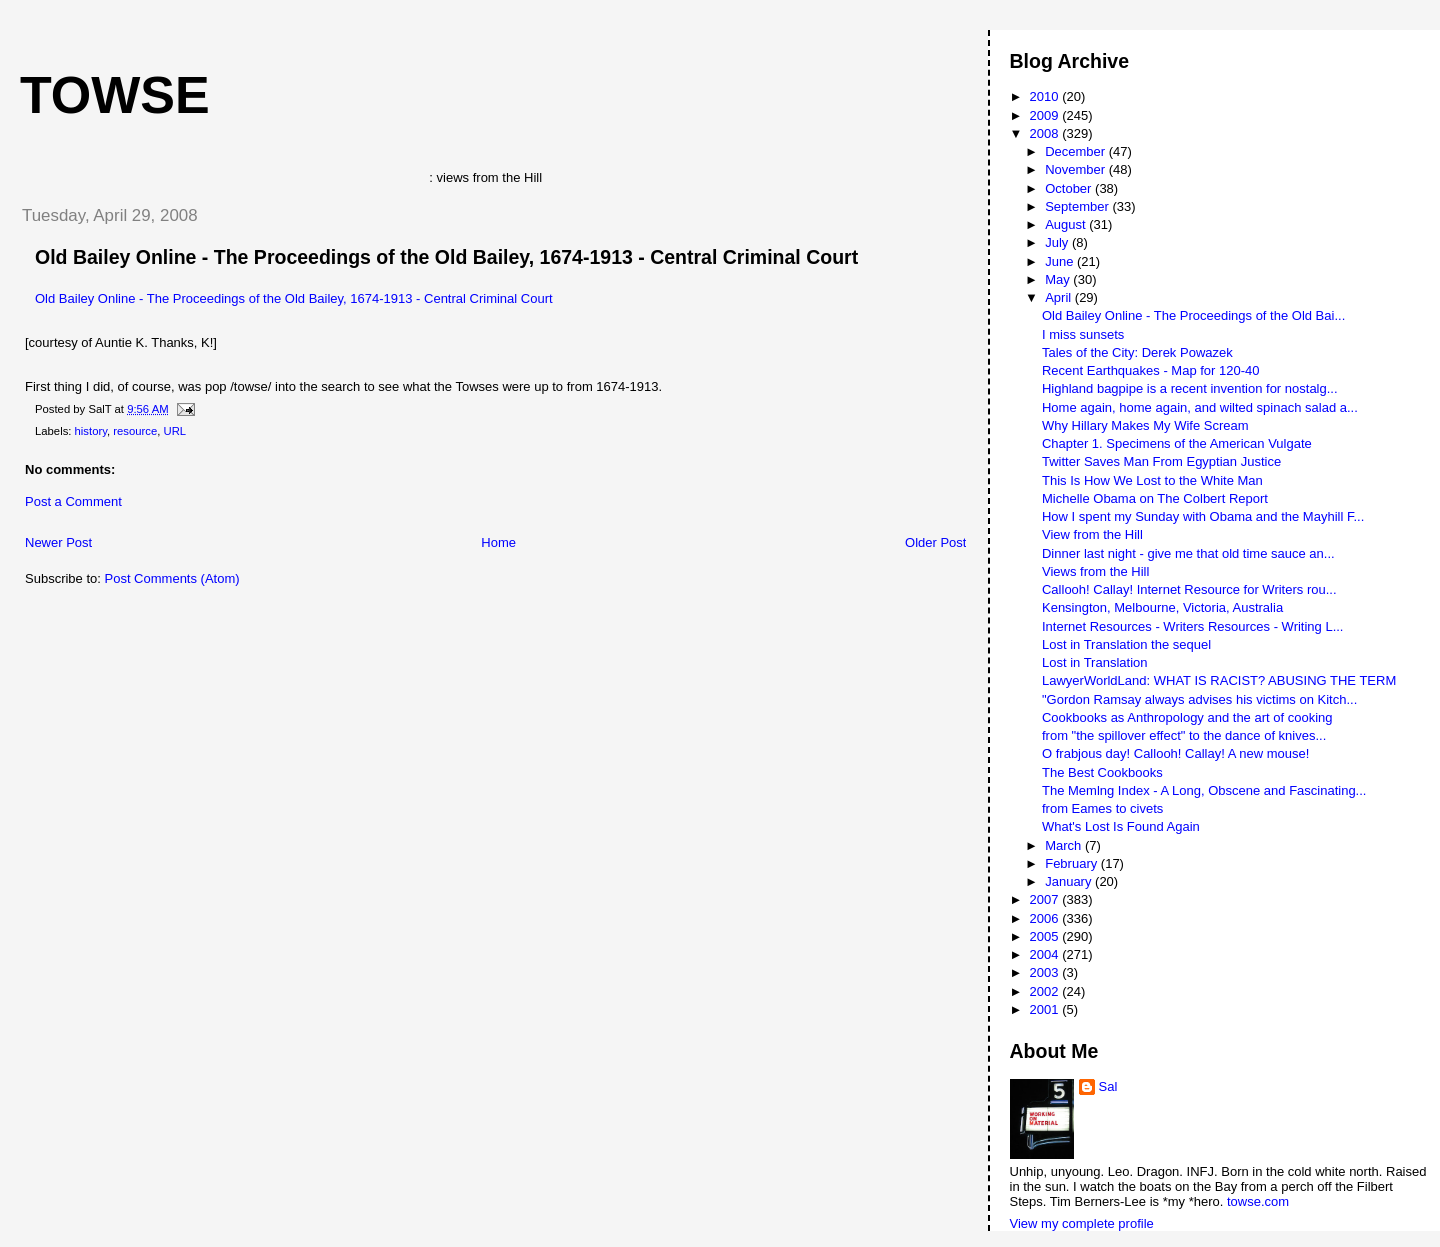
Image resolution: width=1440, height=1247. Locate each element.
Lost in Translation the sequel (1126, 644)
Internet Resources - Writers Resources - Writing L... (1193, 626)
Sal (1108, 1086)
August (1067, 224)
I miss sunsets (1083, 334)
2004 (1046, 954)
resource (135, 431)
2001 (1046, 1009)
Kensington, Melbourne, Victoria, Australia (1162, 607)
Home (498, 542)
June (1061, 261)
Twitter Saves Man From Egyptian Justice (1161, 461)
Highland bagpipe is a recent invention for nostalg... (1190, 388)
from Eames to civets (1102, 808)
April (1060, 297)
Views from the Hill (1095, 571)
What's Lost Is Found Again (1121, 826)
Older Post (935, 542)
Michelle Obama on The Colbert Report (1155, 498)
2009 (1046, 115)
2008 (1046, 133)
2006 (1046, 918)
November (1077, 169)
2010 (1046, 96)
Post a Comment (73, 501)
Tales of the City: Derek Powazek (1137, 352)
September (1078, 206)
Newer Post (58, 542)
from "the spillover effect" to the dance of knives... (1184, 735)
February (1073, 863)
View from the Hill (1092, 534)
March (1065, 845)
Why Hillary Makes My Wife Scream (1145, 425)
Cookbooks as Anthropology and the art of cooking (1187, 717)
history (91, 431)
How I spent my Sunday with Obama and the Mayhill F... (1203, 516)
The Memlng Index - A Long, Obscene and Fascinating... (1204, 790)
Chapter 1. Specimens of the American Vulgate (1177, 443)
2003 (1046, 972)
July (1058, 242)
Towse (115, 95)
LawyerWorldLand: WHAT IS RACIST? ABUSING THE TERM (1219, 680)
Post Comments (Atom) (172, 578)
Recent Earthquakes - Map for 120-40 (1151, 370)
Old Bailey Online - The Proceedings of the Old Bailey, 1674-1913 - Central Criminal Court (446, 257)
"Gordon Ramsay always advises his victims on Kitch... (1199, 699)
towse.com (1258, 1201)
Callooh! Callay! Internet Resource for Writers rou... (1189, 589)
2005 (1046, 936)
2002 (1046, 991)
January (1070, 881)
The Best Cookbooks (1102, 772)
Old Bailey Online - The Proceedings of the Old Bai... (1193, 315)
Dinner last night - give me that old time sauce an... (1188, 553)
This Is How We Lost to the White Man (1152, 480)
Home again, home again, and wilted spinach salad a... (1200, 407)
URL (175, 431)
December (1077, 151)
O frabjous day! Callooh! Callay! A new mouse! (1175, 753)
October (1070, 188)
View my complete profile (1082, 1223)
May (1059, 279)
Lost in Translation (1095, 662)
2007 (1046, 899)
